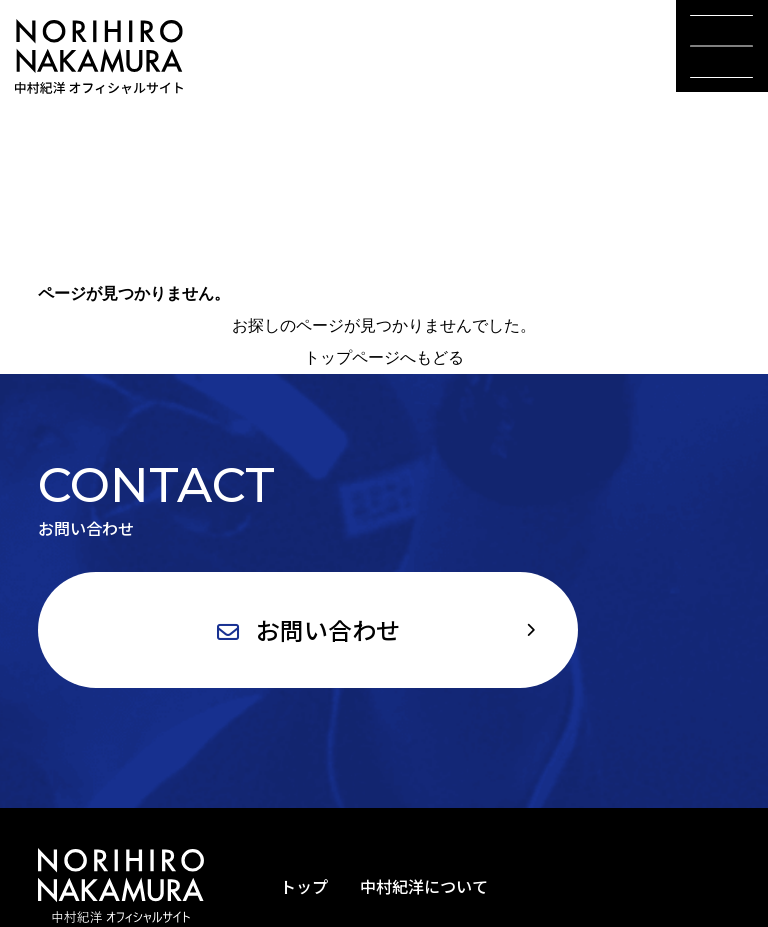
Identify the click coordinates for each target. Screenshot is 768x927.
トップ (304, 886)
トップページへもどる (384, 357)
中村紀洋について (424, 886)
